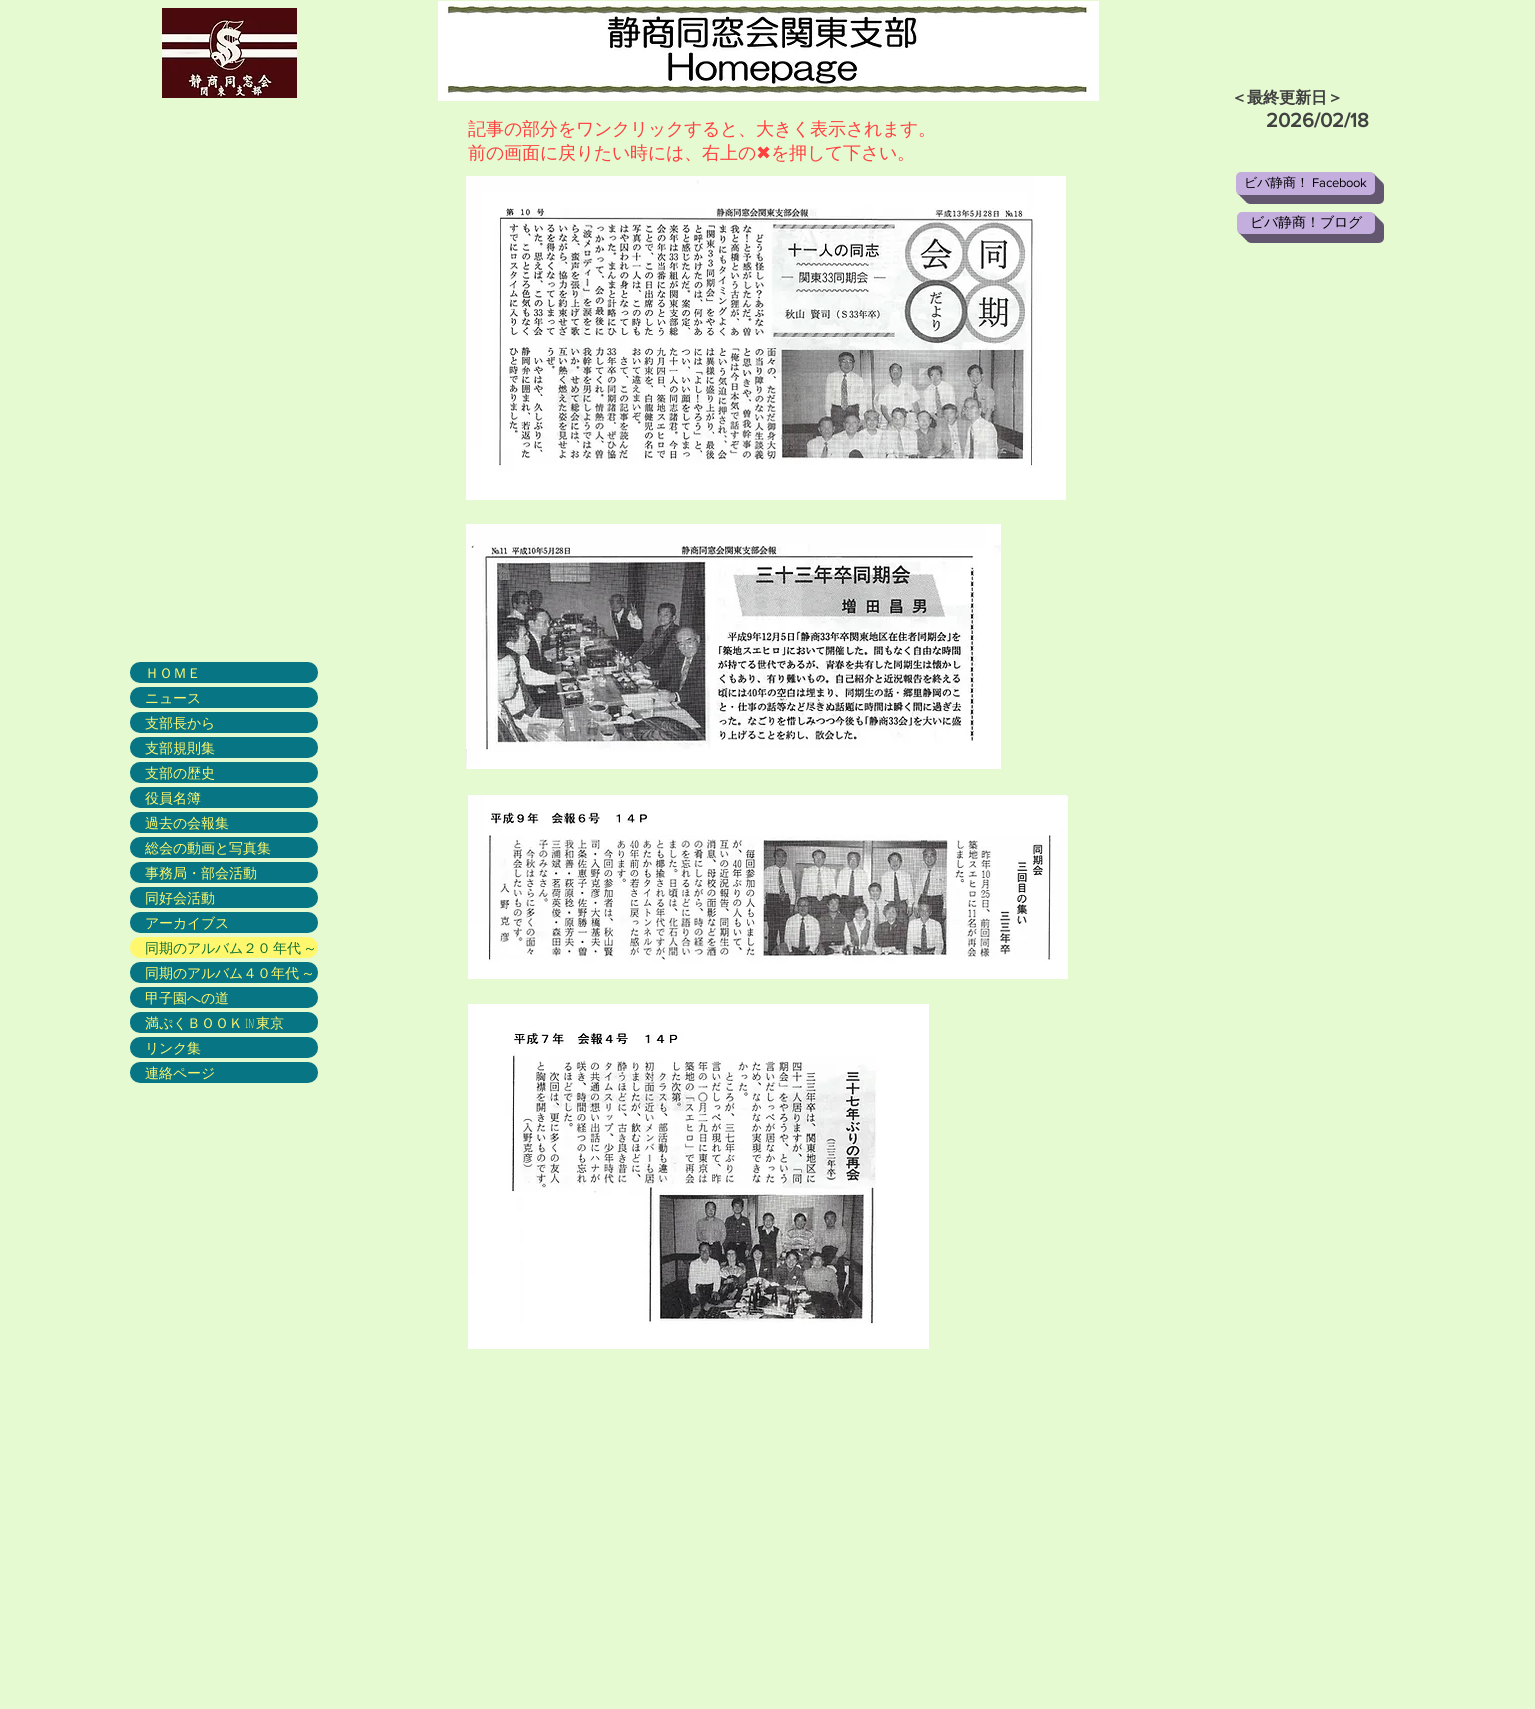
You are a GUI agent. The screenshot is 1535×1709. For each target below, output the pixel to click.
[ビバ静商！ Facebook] (1305, 183)
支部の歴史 (180, 772)
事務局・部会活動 (201, 872)
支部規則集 (180, 747)
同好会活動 (180, 897)
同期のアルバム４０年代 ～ (230, 972)
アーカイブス (187, 922)
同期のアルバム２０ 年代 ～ (231, 947)
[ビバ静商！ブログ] (1306, 223)
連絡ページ (180, 1072)
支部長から (180, 722)
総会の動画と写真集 (208, 847)
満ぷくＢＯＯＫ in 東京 (214, 1022)
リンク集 (173, 1047)
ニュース (173, 697)
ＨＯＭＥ (173, 672)
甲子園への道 (187, 997)
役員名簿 (173, 797)
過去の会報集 (187, 822)
